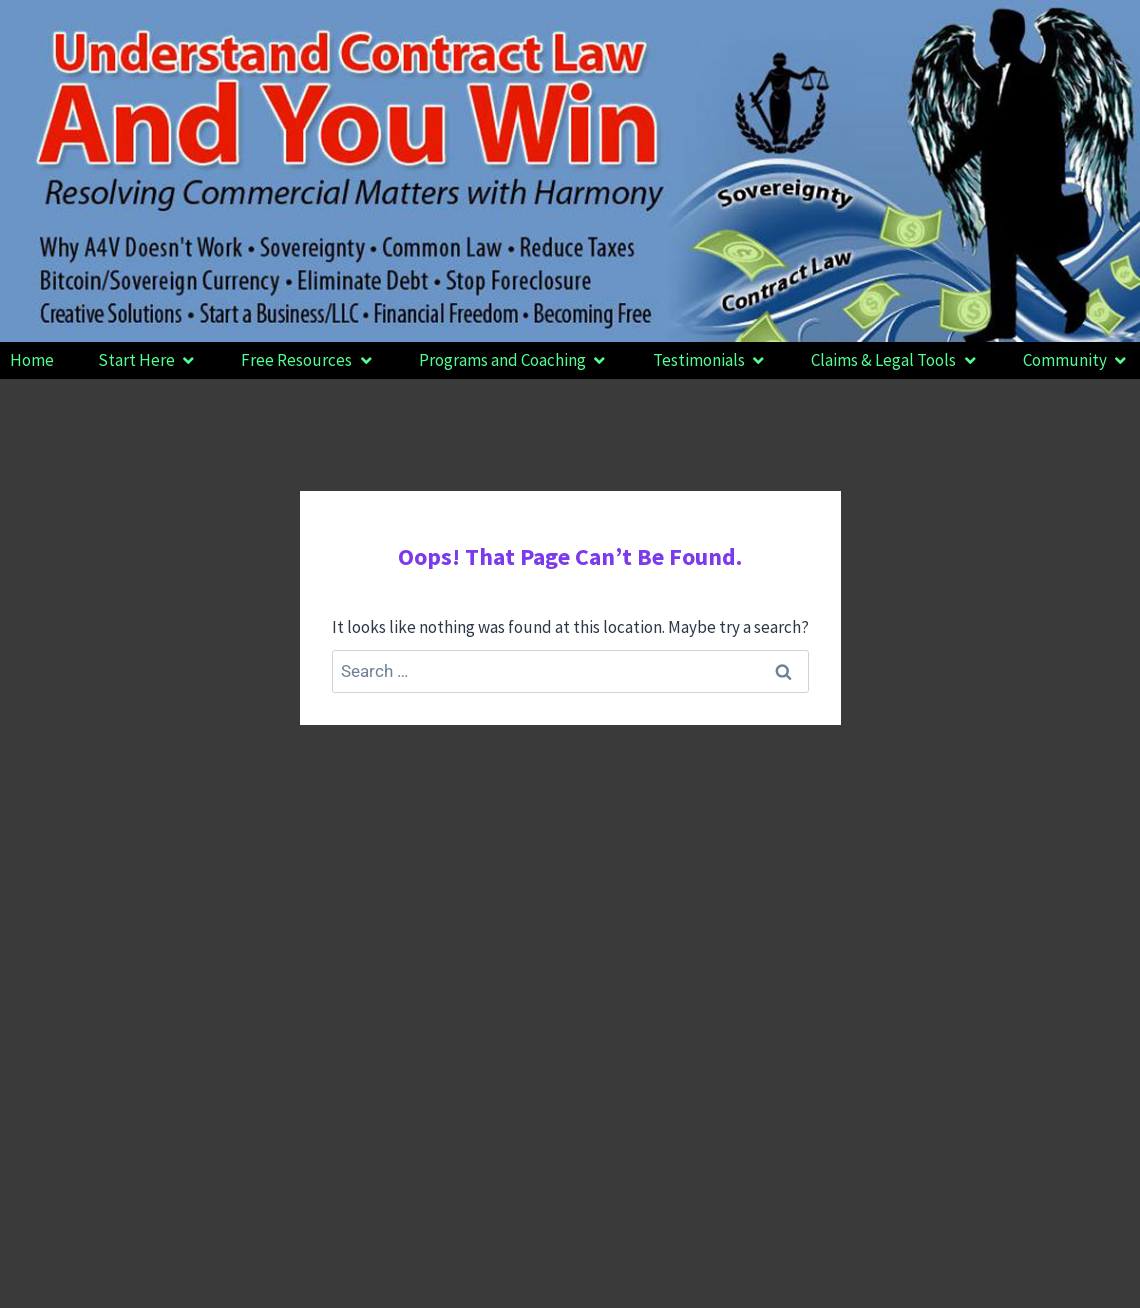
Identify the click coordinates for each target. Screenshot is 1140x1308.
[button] (148, 360)
